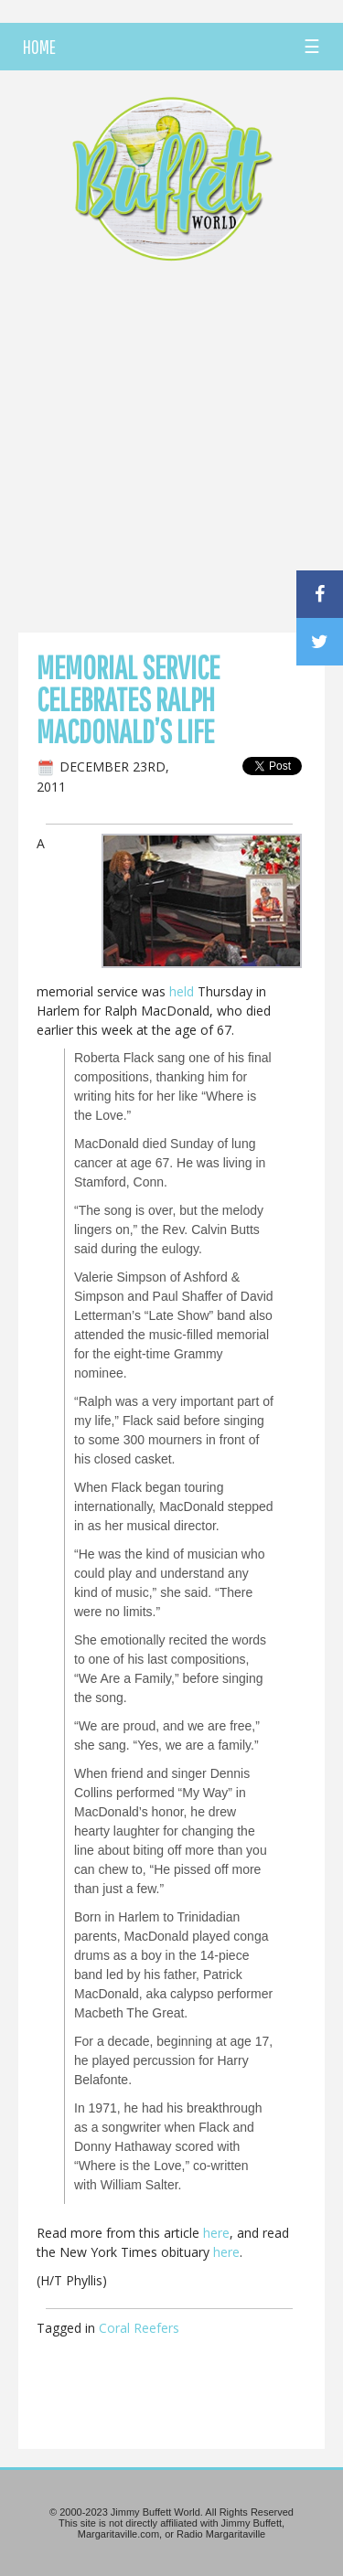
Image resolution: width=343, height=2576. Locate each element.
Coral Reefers (139, 2327)
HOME (39, 47)
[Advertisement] (171, 452)
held (181, 991)
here (216, 2232)
